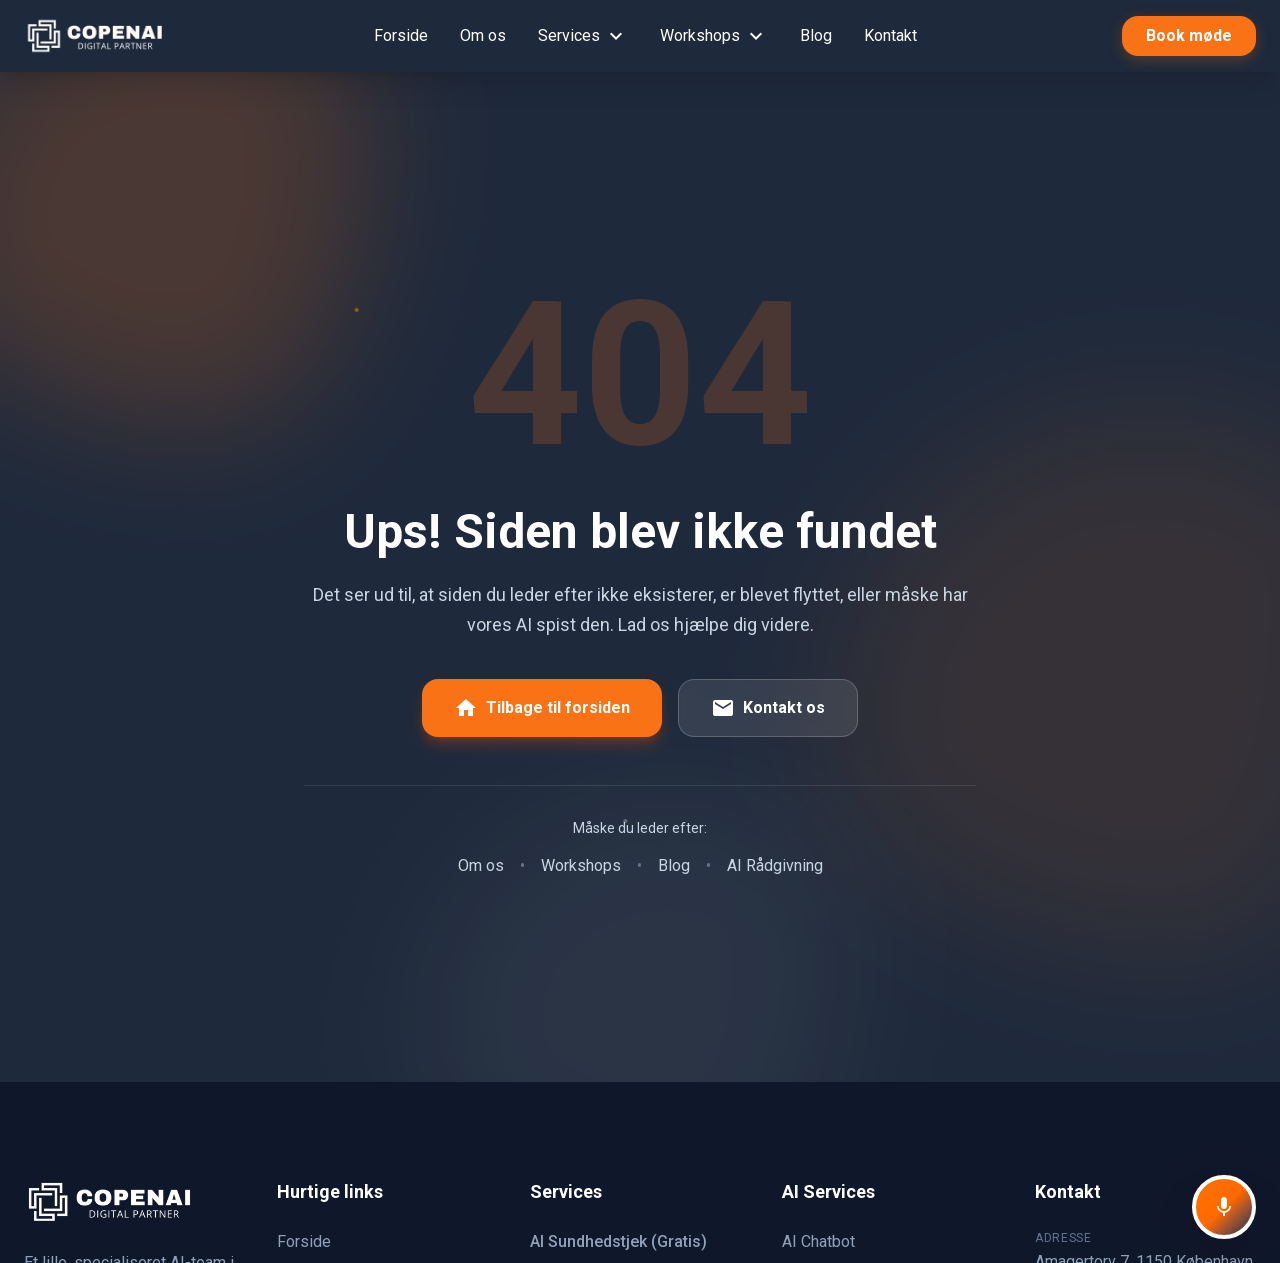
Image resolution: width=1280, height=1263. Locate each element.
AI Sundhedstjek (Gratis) (618, 1241)
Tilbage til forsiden (542, 708)
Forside (401, 35)
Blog (816, 35)
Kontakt (890, 35)
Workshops (714, 36)
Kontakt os (768, 708)
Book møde (1189, 35)
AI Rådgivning (775, 865)
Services (583, 36)
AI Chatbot (818, 1241)
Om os (483, 35)
